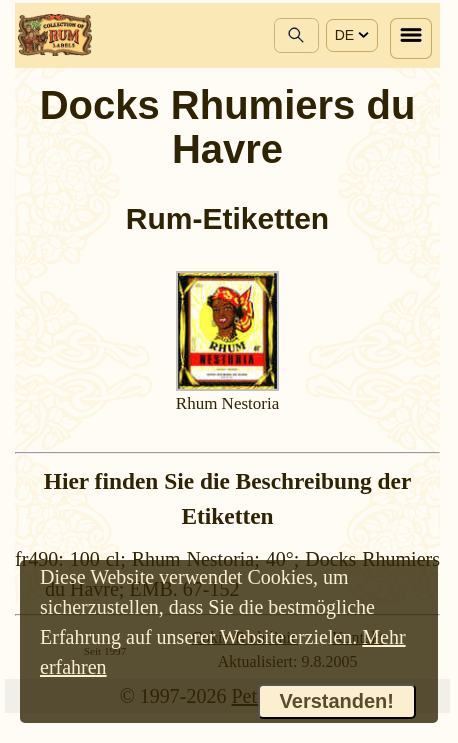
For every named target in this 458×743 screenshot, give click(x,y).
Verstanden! (337, 701)
